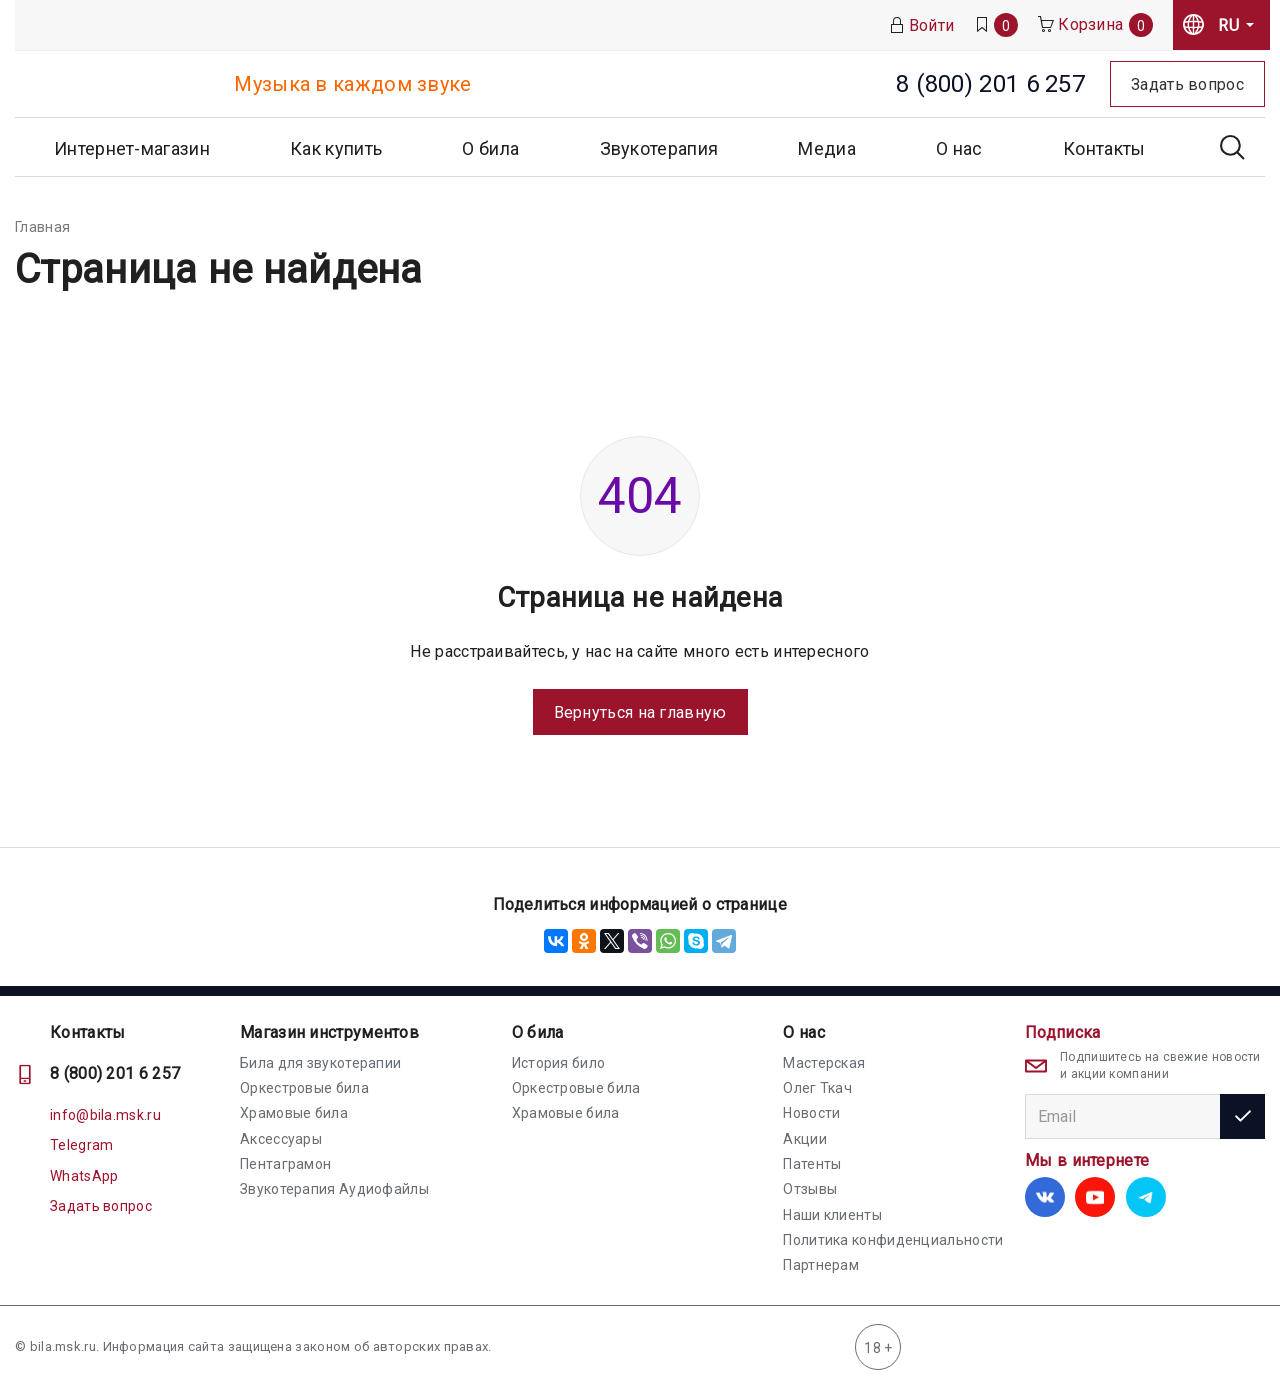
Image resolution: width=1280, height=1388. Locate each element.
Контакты (1104, 148)
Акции (805, 1139)
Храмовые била (294, 1113)
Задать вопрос (101, 1206)
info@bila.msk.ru (105, 1115)
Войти (922, 25)
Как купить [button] (336, 148)
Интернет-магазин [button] (132, 148)
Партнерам (821, 1265)
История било (559, 1063)
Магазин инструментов (329, 1032)
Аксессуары (281, 1139)
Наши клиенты (832, 1215)
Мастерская (824, 1063)
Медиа (827, 148)
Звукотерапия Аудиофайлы (334, 1189)
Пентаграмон (285, 1164)
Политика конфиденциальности (893, 1240)
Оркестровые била (304, 1088)
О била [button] (490, 148)
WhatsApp (84, 1176)
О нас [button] (959, 148)
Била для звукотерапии (320, 1063)
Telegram (81, 1145)
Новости (811, 1113)
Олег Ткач (817, 1088)
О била (538, 1032)
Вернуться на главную (640, 712)
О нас (804, 1032)
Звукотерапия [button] (659, 148)
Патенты (812, 1164)
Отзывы (810, 1189)
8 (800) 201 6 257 (115, 1073)
